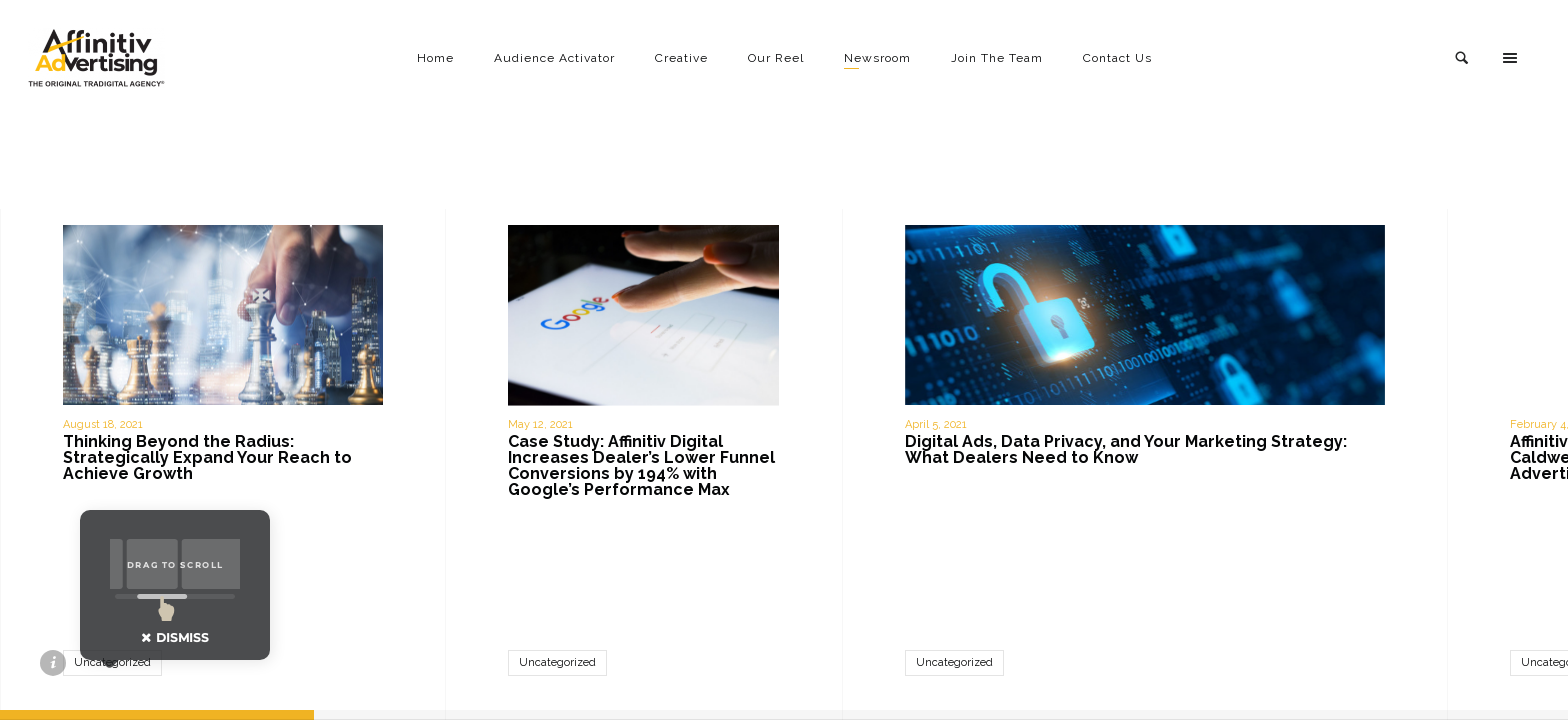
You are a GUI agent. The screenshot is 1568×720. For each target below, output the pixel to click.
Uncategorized (557, 662)
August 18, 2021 (103, 424)
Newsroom (877, 58)
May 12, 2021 (540, 424)
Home (435, 58)
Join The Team (997, 58)
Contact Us (1117, 58)
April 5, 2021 (936, 424)
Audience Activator (554, 58)
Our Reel (776, 58)
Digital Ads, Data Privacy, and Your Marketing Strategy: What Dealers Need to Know (1126, 449)
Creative (681, 58)
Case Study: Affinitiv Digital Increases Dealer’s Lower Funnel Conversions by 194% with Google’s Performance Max (641, 465)
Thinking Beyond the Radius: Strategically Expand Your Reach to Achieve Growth (207, 457)
